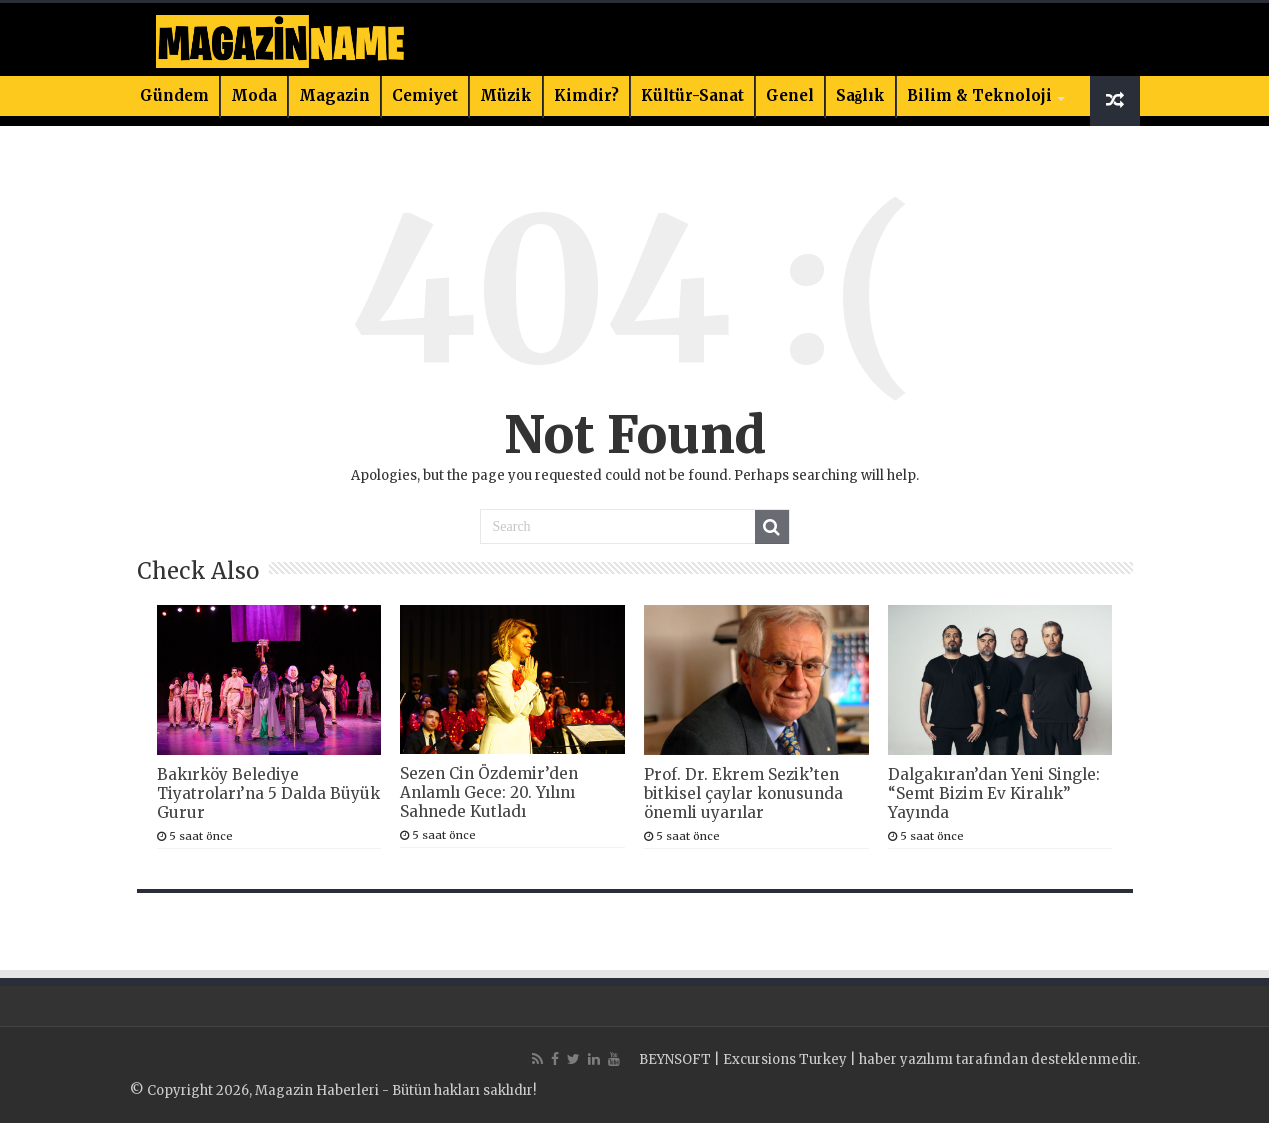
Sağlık (861, 95)
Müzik (506, 95)
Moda (254, 95)
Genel (790, 95)
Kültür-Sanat (692, 95)
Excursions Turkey (785, 1059)
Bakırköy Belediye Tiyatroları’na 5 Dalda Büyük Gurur (268, 793)
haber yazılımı (906, 1059)
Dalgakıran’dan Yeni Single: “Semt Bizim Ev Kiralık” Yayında (994, 793)
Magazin (334, 95)
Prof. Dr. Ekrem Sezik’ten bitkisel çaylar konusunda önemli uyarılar (743, 793)
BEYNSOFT (675, 1059)
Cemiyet (425, 95)
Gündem (174, 95)
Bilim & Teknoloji (979, 95)
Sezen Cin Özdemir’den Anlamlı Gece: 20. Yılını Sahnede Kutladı (489, 792)
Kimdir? (586, 95)
